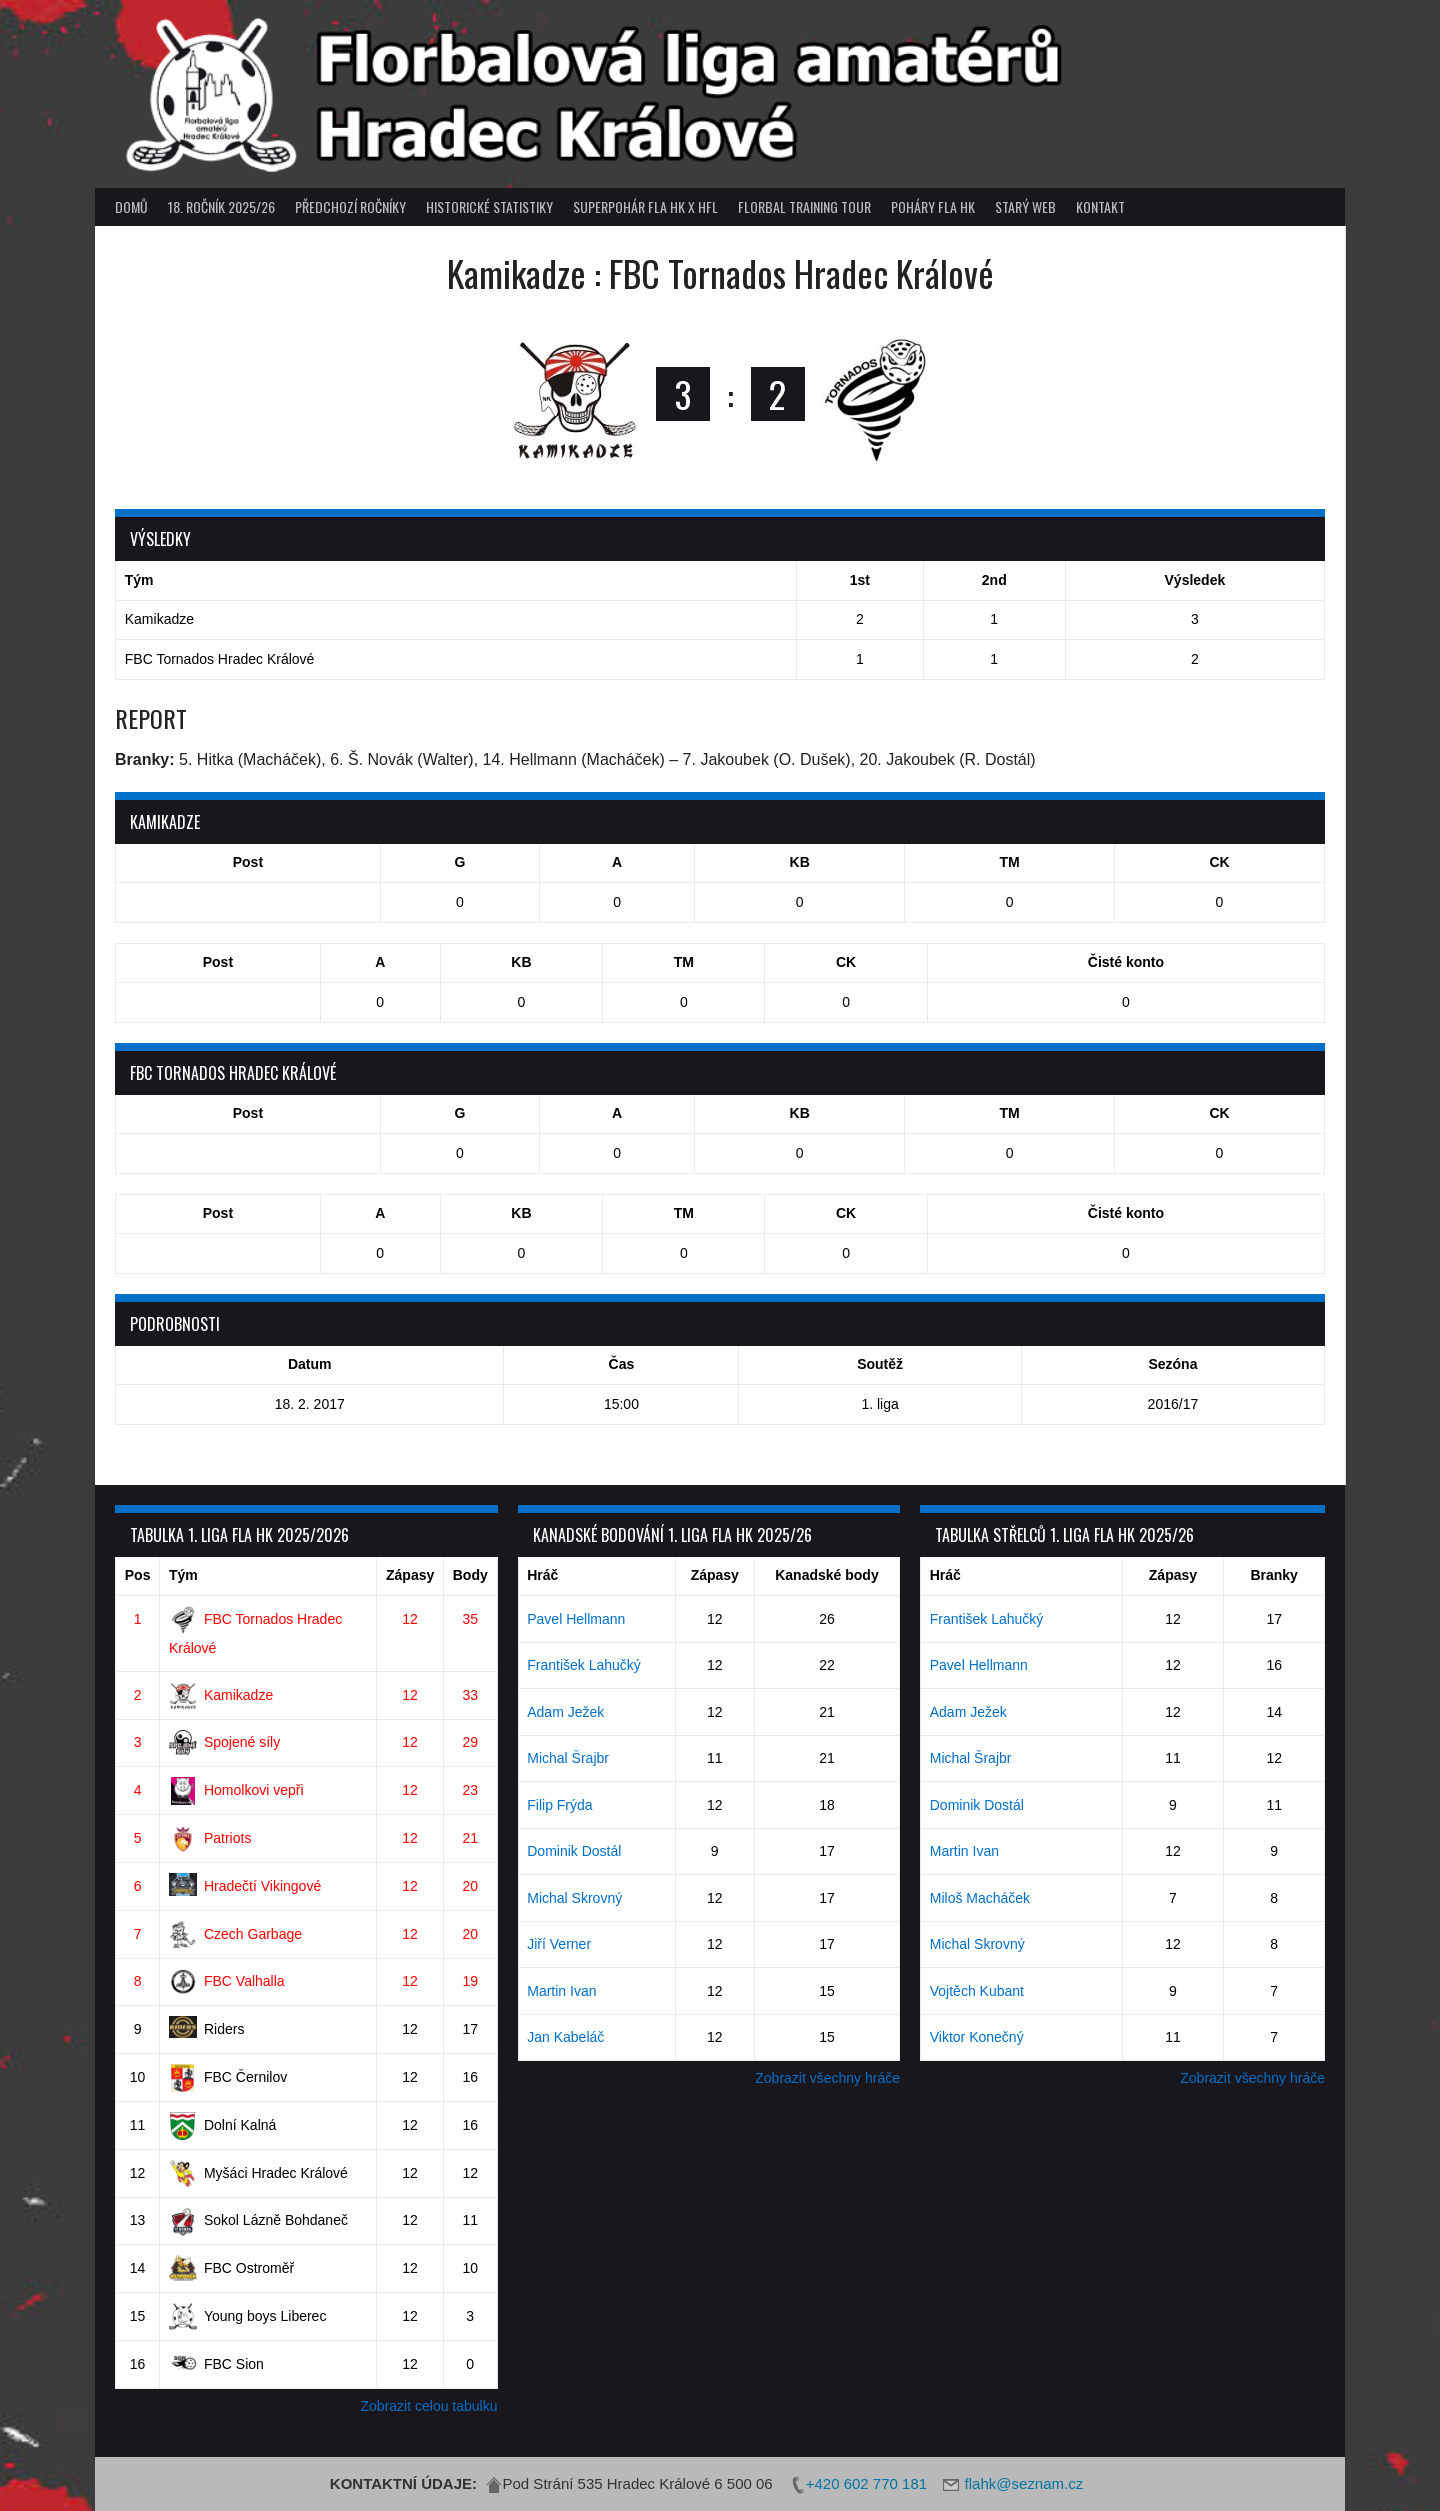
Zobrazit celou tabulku (429, 2406)
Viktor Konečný (977, 2037)
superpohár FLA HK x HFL (645, 206)
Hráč (542, 1575)
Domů (131, 206)
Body (470, 1575)
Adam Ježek (565, 1712)
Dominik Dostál (574, 1851)
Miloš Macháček (980, 1898)
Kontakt (1100, 206)
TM (1009, 862)
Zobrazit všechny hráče (827, 2078)
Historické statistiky (489, 206)
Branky (1273, 1575)
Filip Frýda (559, 1805)
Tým (183, 1575)
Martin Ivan (561, 1991)
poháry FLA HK (933, 206)
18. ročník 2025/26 (221, 206)
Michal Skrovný (574, 1898)
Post (248, 862)
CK (1219, 862)
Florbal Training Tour (804, 206)
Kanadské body (826, 1575)
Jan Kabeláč (565, 2037)
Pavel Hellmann (576, 1619)
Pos (138, 1575)
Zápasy (410, 1575)
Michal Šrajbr (568, 1758)
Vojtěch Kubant (977, 1991)
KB (800, 862)
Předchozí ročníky (350, 206)
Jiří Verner (559, 1944)
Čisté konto (1126, 962)
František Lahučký (584, 1665)
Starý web (1025, 206)
